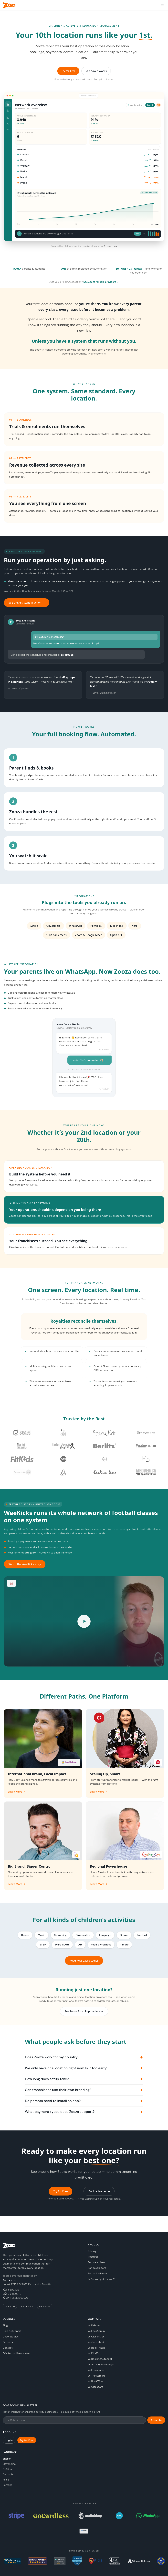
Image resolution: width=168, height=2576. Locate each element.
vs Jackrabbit (96, 2342)
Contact (7, 2347)
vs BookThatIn (96, 2347)
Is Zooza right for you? (101, 2279)
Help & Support (12, 2331)
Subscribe (156, 2420)
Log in (9, 2440)
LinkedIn (10, 2306)
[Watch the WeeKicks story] (84, 1621)
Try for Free (68, 71)
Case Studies (11, 2336)
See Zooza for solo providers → (101, 282)
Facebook (44, 2306)
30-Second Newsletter (16, 2353)
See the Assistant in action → (27, 602)
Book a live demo (99, 2191)
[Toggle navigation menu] (162, 5)
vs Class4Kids (96, 2336)
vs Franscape (96, 2370)
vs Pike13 (93, 2353)
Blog (5, 2325)
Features (93, 2256)
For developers (97, 2268)
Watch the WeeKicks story (25, 1564)
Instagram (27, 2306)
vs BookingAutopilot (100, 2359)
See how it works (96, 71)
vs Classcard (95, 2387)
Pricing (92, 2251)
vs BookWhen (96, 2381)
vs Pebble (94, 2325)
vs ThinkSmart (96, 2375)
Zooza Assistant (97, 2273)
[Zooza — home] (9, 5)
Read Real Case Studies (84, 1960)
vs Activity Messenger (101, 2364)
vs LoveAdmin (96, 2331)
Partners (8, 2342)
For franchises (96, 2262)
